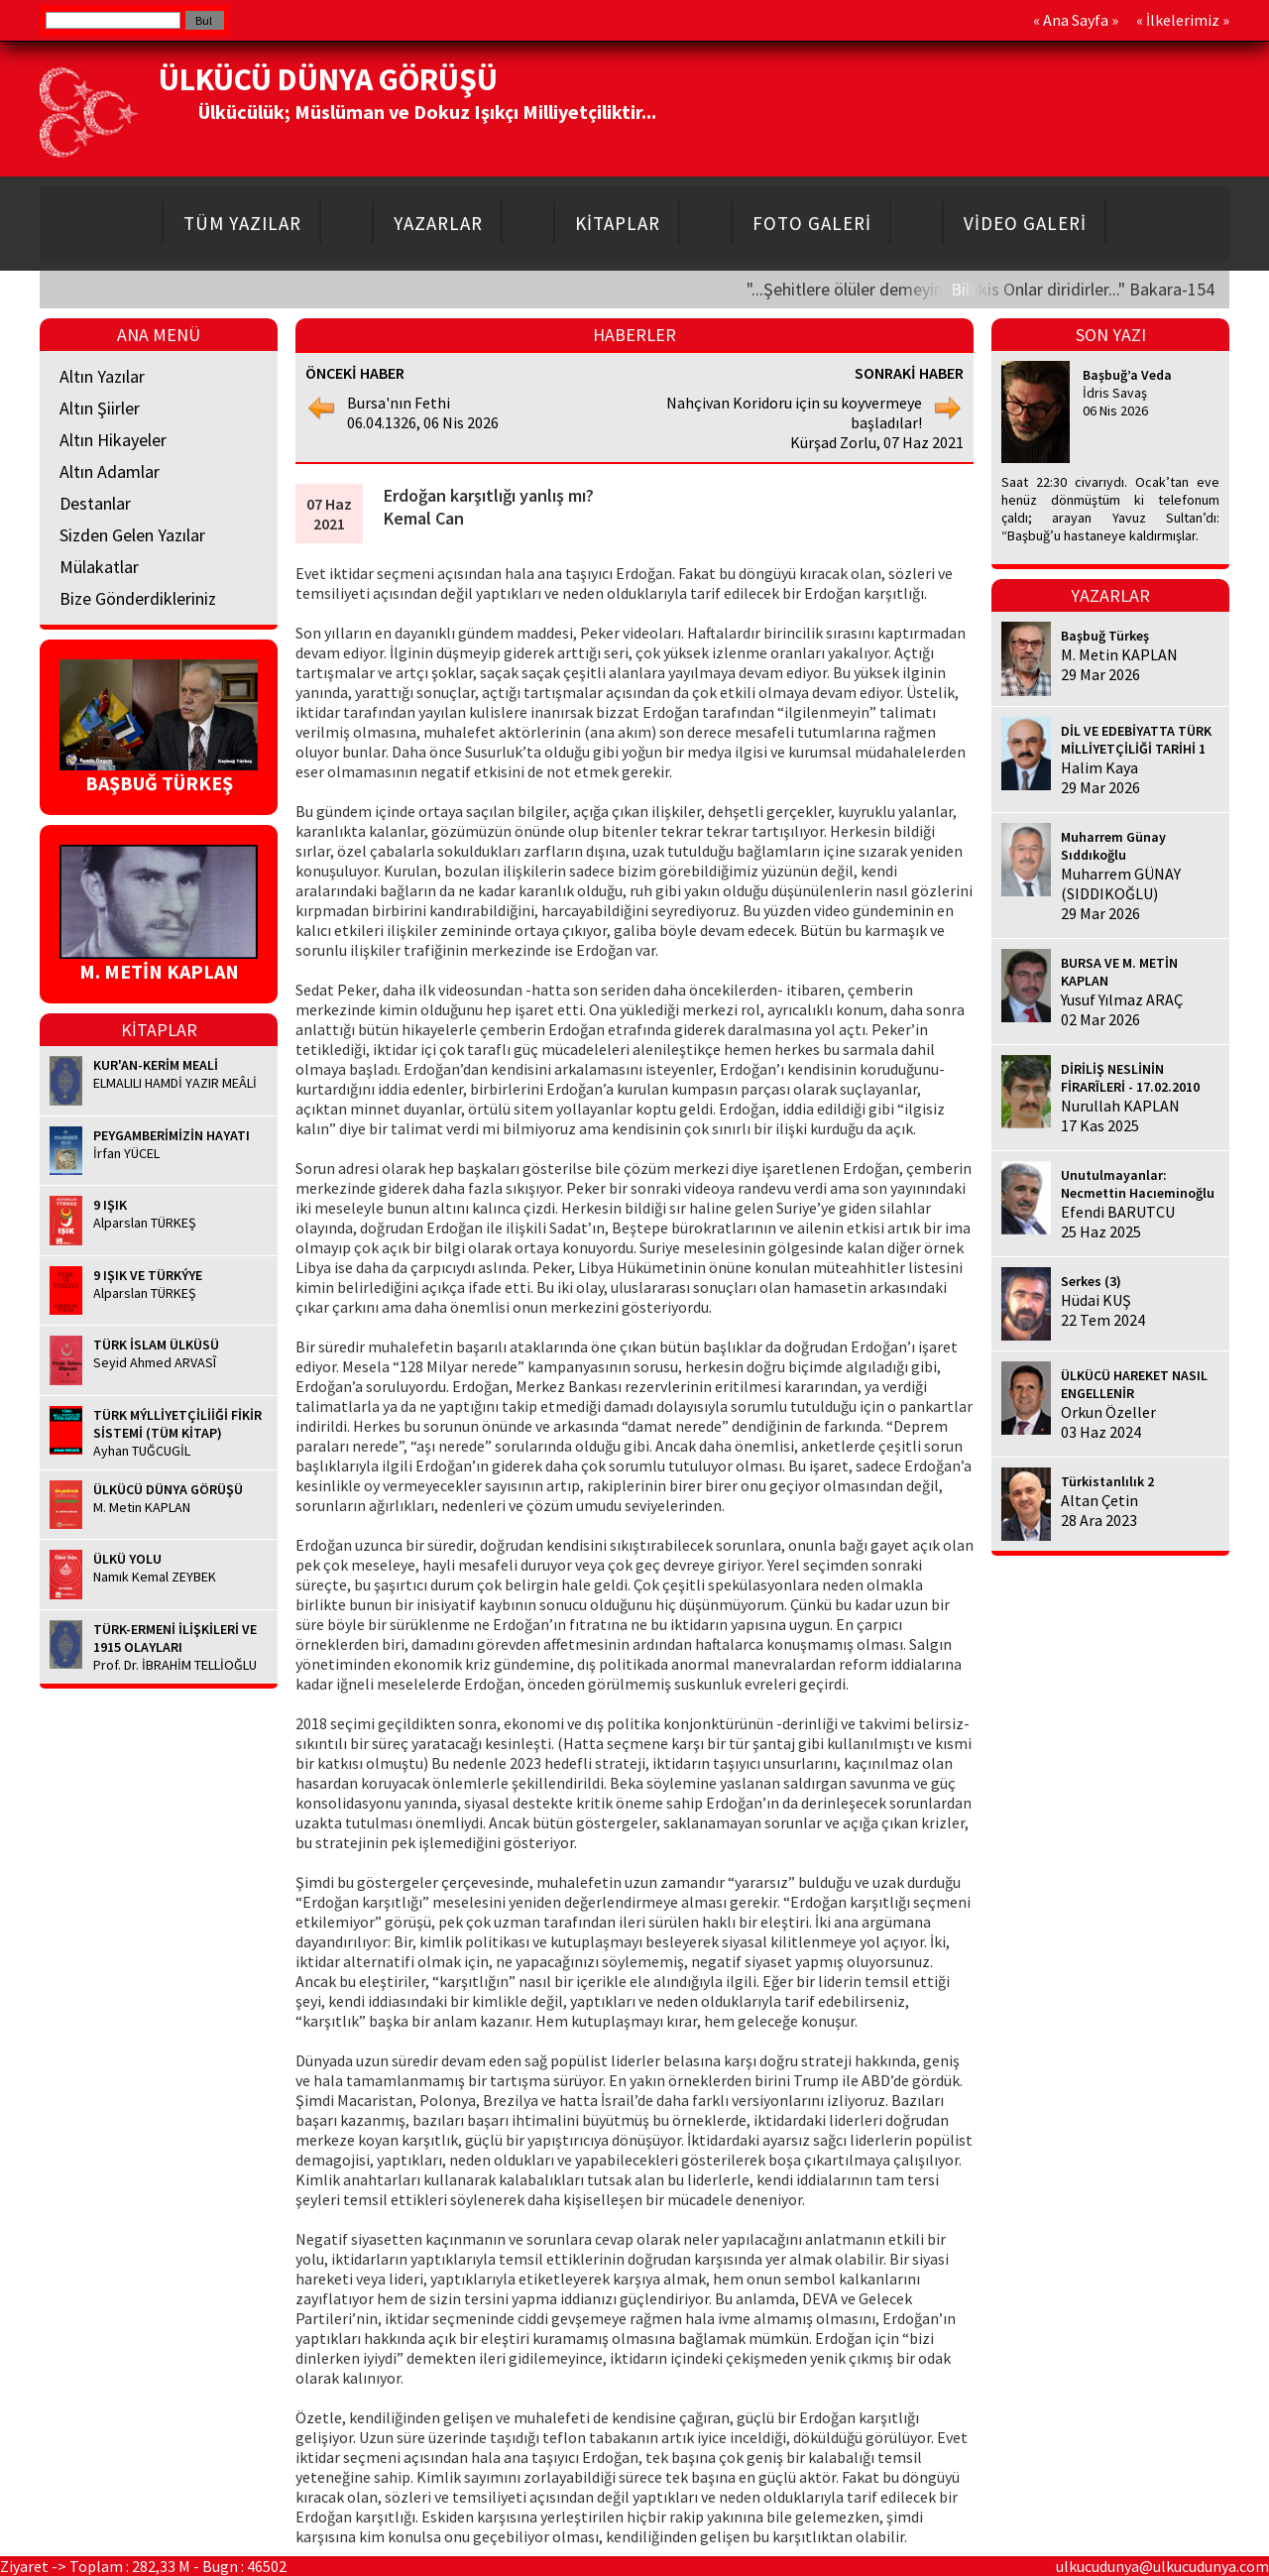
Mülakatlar (99, 566)
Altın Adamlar (109, 471)
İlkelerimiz (1182, 20)
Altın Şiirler (99, 408)
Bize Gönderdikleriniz (137, 598)
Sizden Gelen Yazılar (132, 535)
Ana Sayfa (1075, 20)
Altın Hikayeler (113, 439)
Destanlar (95, 503)
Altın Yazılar (102, 376)
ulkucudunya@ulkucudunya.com (1162, 2566)
